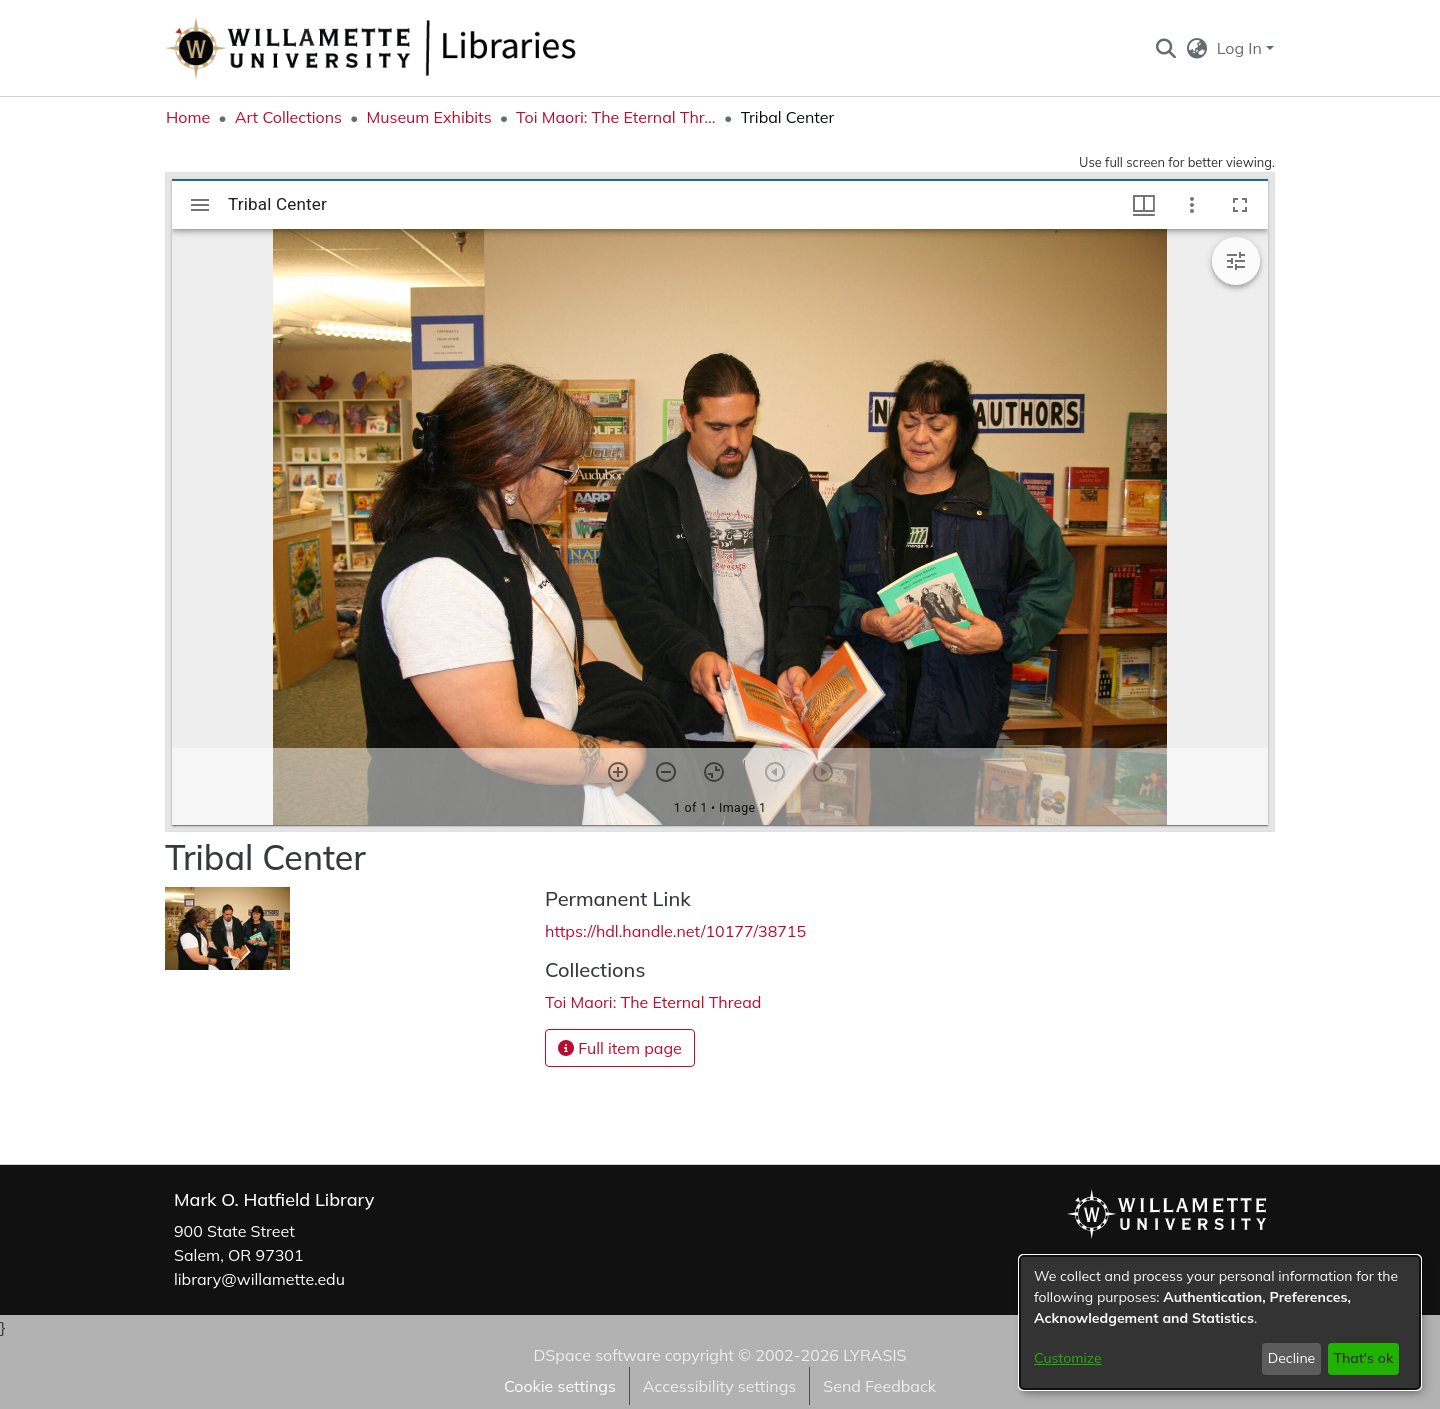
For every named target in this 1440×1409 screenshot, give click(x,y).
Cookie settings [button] (560, 1386)
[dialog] (1220, 1322)
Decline (1292, 1358)
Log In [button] (1241, 48)
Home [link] (188, 117)
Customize (1068, 1358)
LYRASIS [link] (874, 1355)
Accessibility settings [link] (719, 1386)
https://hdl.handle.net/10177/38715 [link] (675, 931)
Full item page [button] (620, 1048)
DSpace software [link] (596, 1355)
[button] (1165, 48)
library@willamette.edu (259, 1279)
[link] (653, 1002)
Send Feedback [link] (879, 1386)
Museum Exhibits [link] (428, 117)
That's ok (1363, 1358)
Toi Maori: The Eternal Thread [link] (616, 117)
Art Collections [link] (288, 117)
